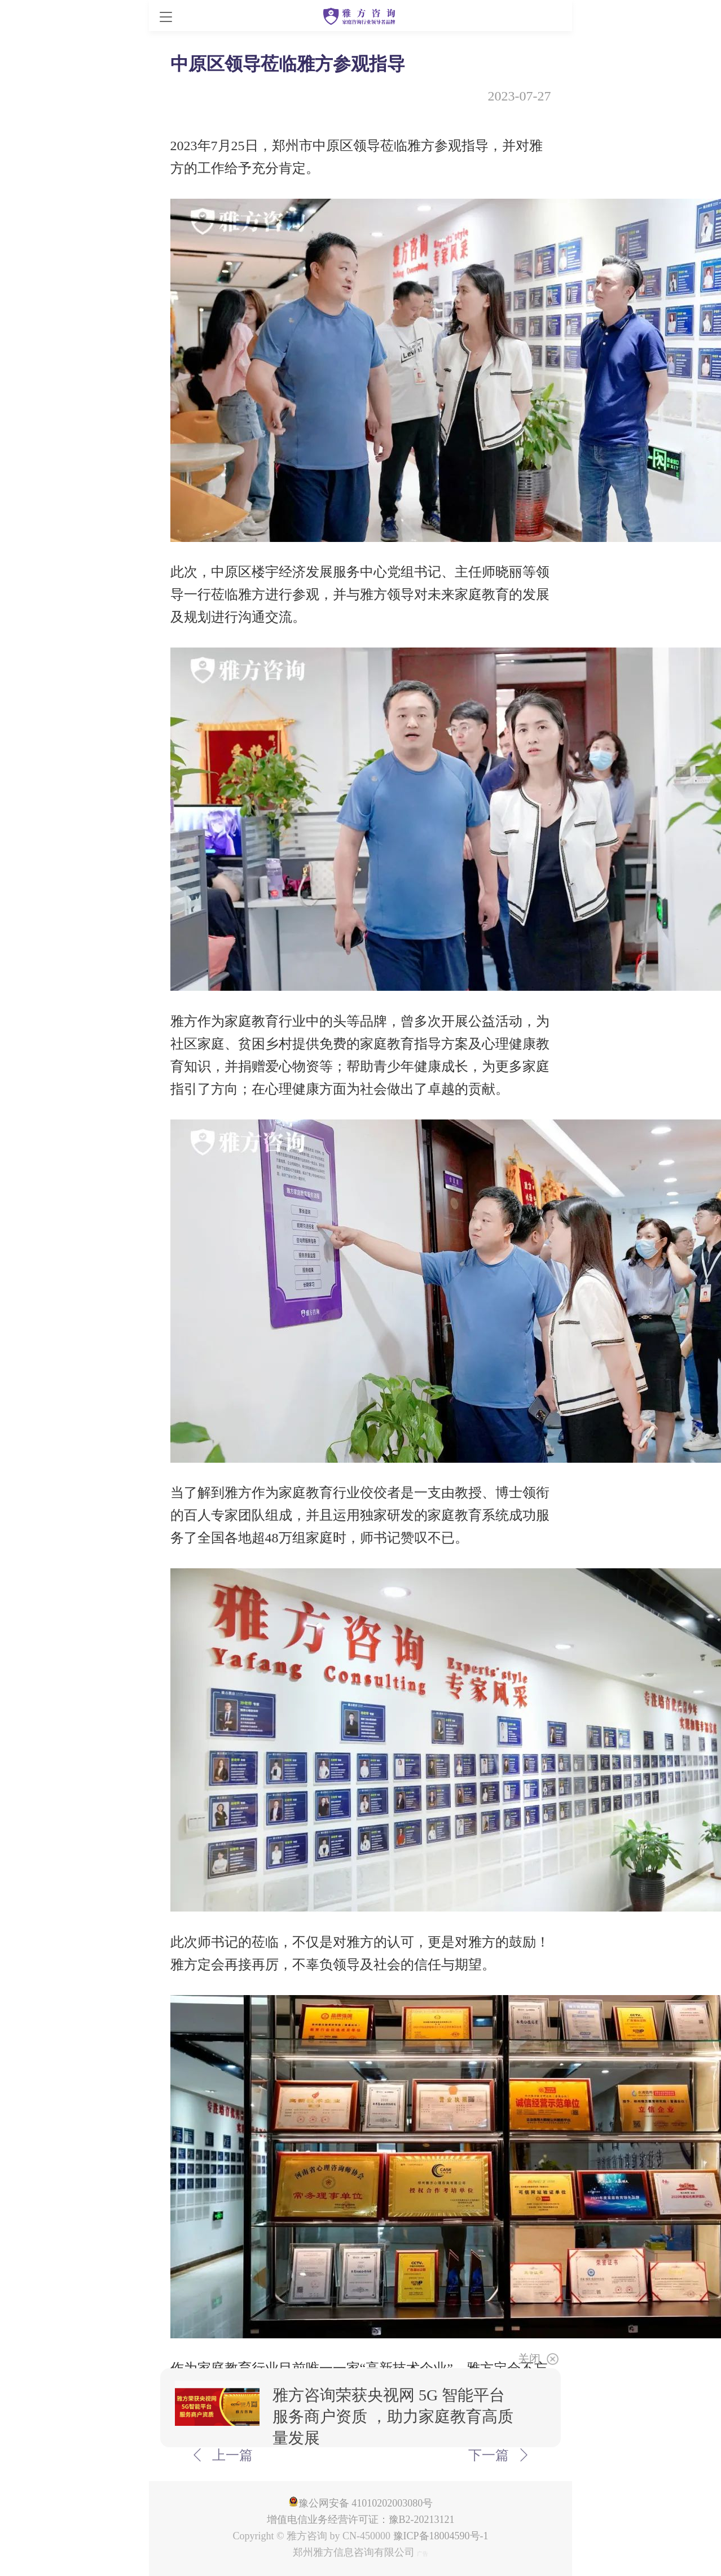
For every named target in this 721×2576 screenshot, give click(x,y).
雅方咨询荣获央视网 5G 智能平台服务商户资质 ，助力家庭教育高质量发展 (392, 2416)
